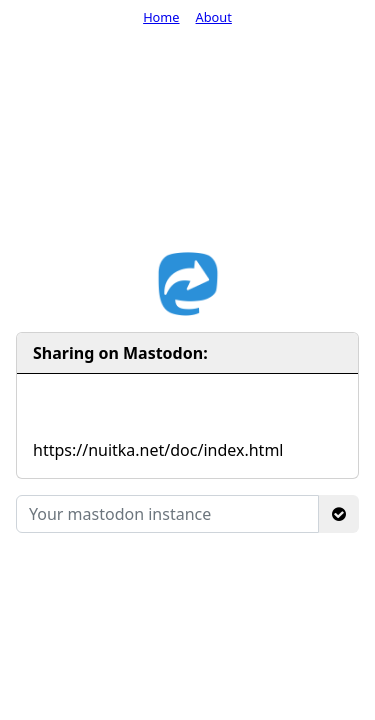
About (214, 17)
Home (161, 17)
